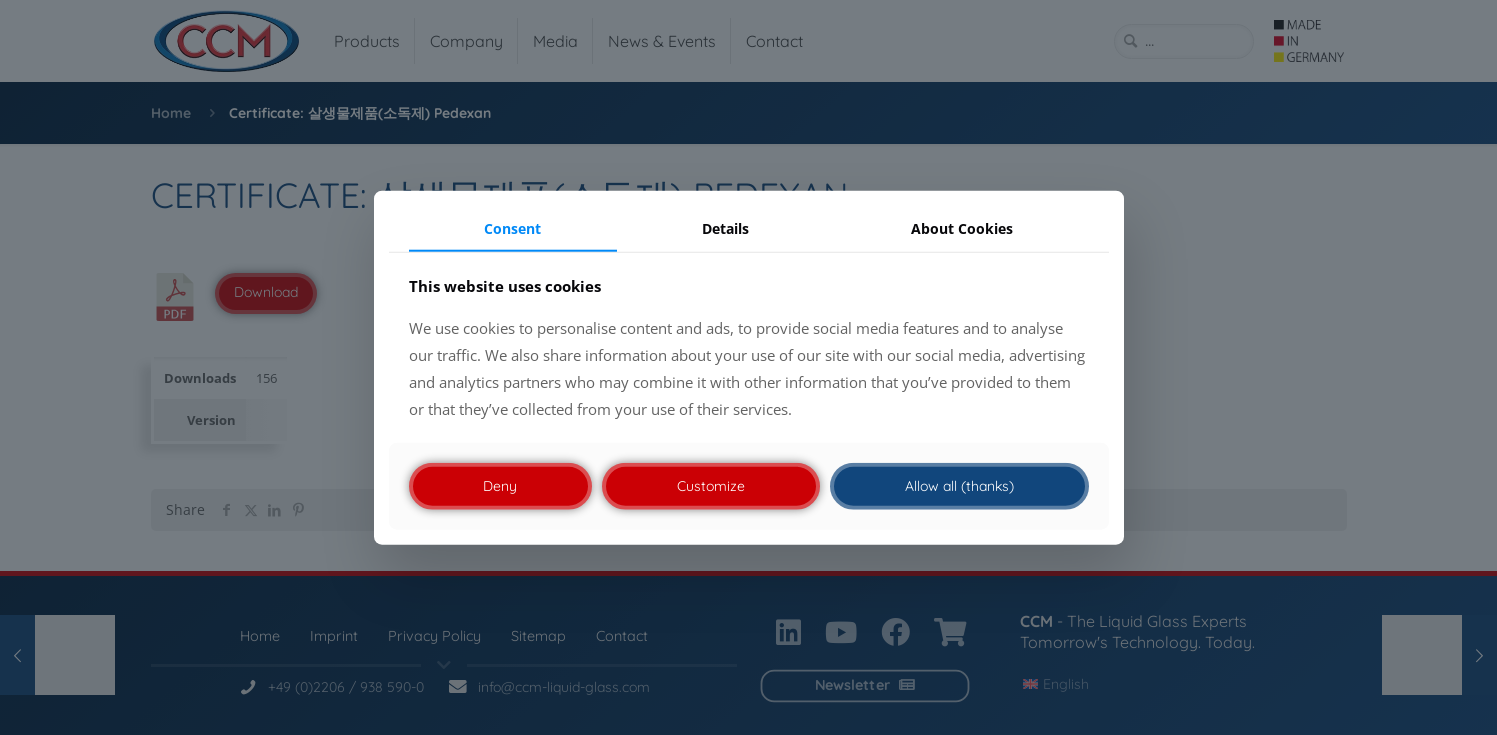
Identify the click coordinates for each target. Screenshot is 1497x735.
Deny (500, 486)
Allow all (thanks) (959, 486)
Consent (512, 227)
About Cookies (962, 227)
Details (725, 227)
